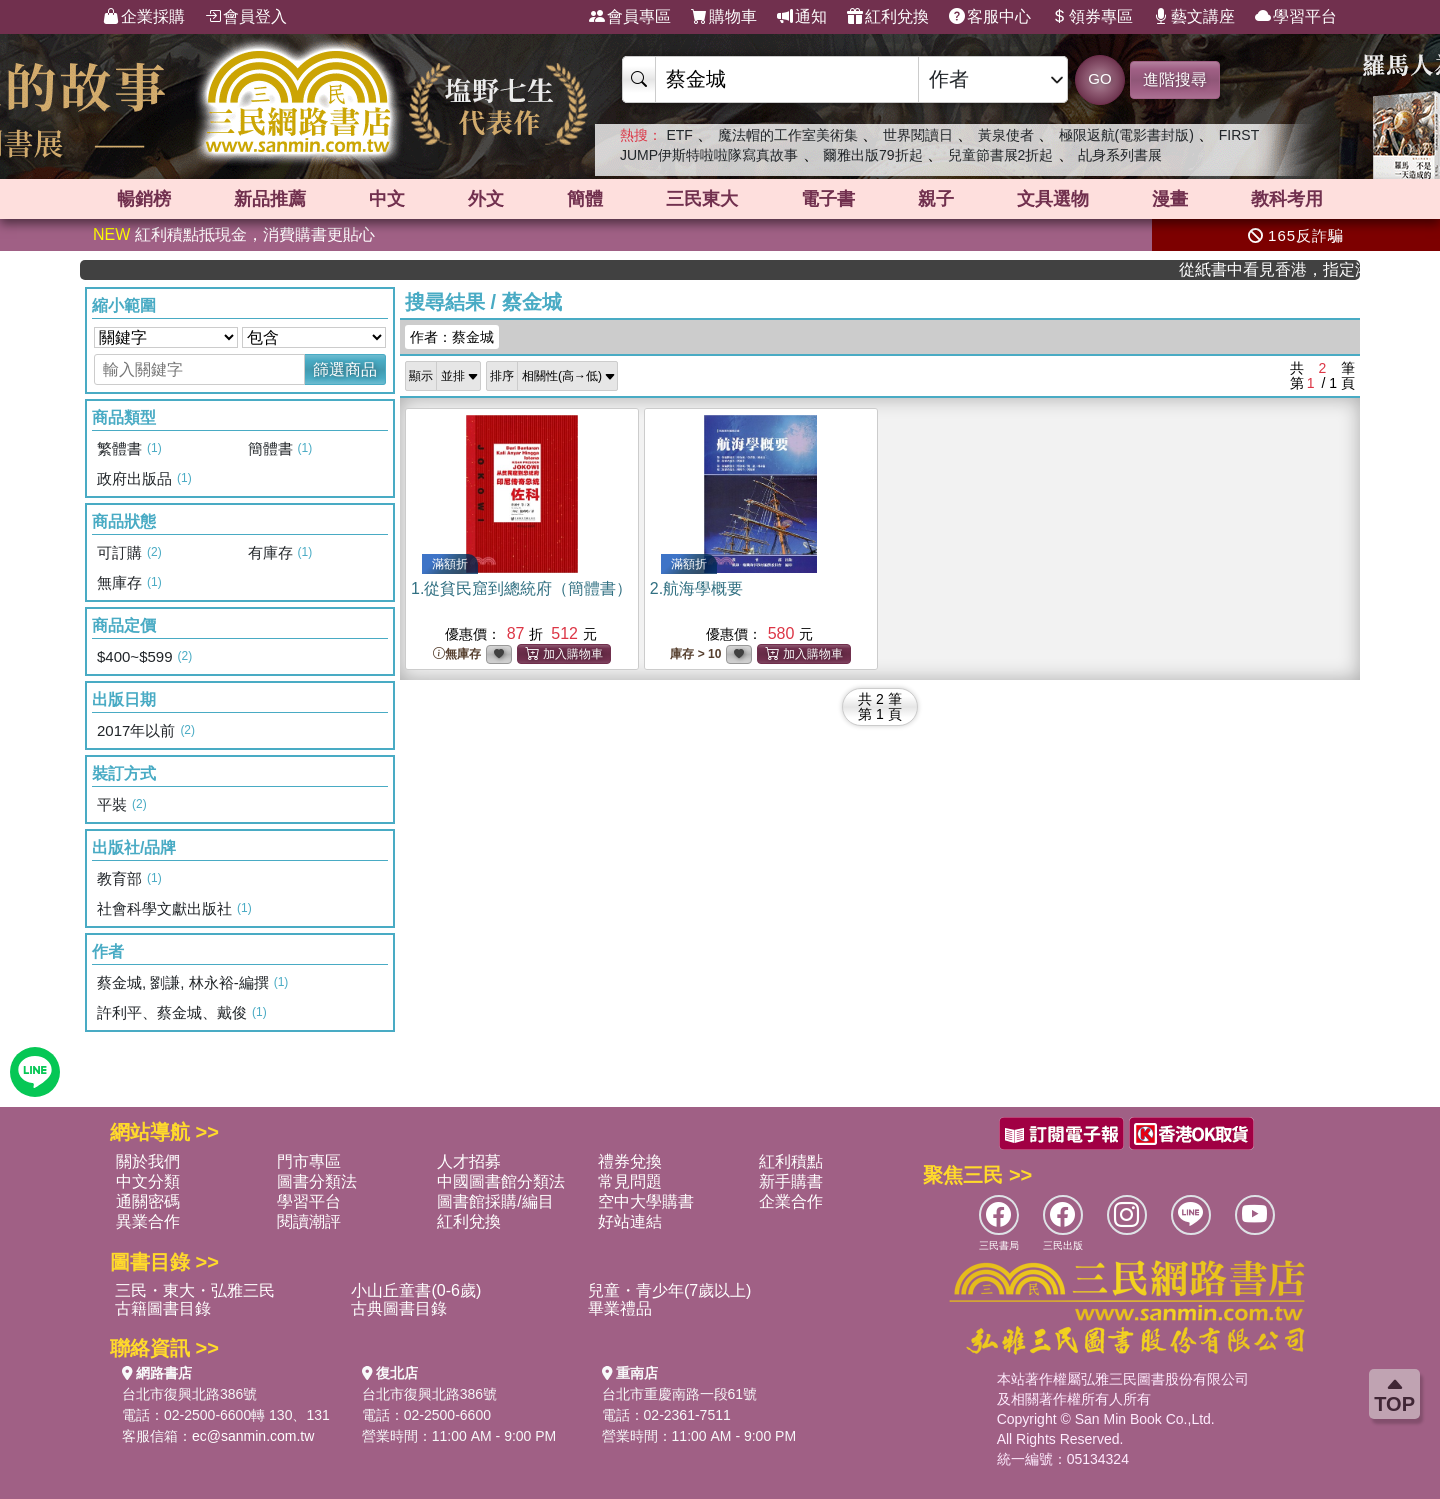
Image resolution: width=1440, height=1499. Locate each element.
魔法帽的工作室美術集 (788, 135)
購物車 (724, 17)
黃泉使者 (1006, 135)
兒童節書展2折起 (1001, 155)
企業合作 (791, 1201)
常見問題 (630, 1181)
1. (521, 588)
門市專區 (309, 1161)
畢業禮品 (620, 1308)
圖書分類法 (317, 1181)
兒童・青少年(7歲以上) (670, 1290)
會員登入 (246, 17)
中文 (387, 199)
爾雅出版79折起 (873, 155)
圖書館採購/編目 (495, 1201)
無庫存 (457, 654)
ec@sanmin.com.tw (253, 1436)
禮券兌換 (630, 1161)
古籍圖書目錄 (163, 1308)
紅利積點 (791, 1161)
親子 (936, 199)
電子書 (828, 199)
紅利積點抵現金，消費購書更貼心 (234, 234)
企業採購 (144, 17)
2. (696, 588)
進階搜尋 (1175, 79)
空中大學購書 (646, 1201)
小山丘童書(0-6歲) (416, 1290)
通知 (802, 17)
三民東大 (702, 199)
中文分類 (148, 1181)
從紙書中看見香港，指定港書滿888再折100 (1291, 269)
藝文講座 (1194, 17)
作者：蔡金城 (452, 337)
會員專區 (630, 17)
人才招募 (469, 1161)
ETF (679, 135)
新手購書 (791, 1181)
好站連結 (630, 1221)
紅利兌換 (888, 17)
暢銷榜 (144, 199)
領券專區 (1092, 17)
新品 (270, 199)
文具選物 (1053, 199)
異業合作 (148, 1221)
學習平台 (1296, 17)
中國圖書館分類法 (501, 1181)
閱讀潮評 (309, 1221)
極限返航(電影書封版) (1126, 135)
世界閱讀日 (918, 135)
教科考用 (1287, 199)
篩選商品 (345, 369)
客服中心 (990, 17)
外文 (486, 199)
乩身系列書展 (1120, 155)
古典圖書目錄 (399, 1308)
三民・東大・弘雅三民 (195, 1290)
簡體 (585, 199)
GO (1099, 78)
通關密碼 (148, 1201)
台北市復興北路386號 (189, 1394)
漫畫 (1170, 199)
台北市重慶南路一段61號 (680, 1394)
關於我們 (148, 1161)
